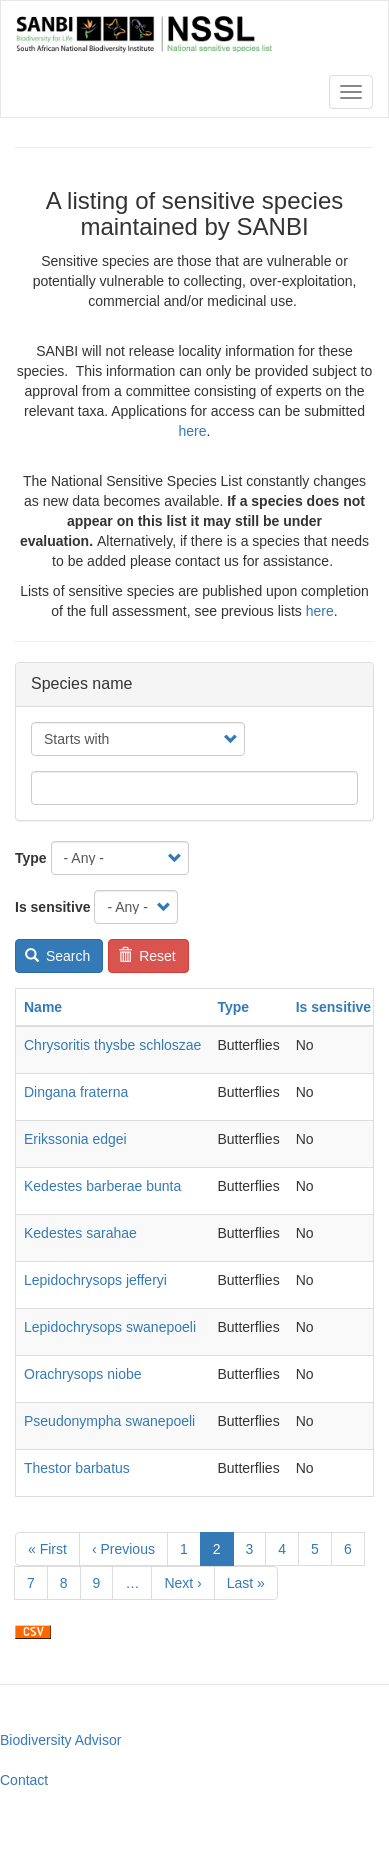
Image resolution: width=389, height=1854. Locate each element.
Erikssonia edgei (75, 1139)
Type (31, 858)
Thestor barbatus (77, 1468)
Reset (147, 956)
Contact (24, 1780)
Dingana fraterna (76, 1092)
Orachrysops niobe (83, 1374)
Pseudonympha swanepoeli (109, 1421)
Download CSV (33, 1632)
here (193, 431)
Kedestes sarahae (80, 1233)
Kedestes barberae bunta (102, 1186)
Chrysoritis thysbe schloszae (112, 1045)
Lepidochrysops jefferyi (95, 1280)
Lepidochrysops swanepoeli (110, 1327)
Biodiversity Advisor (60, 1740)
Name (43, 1007)
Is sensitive (53, 907)
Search (58, 956)
